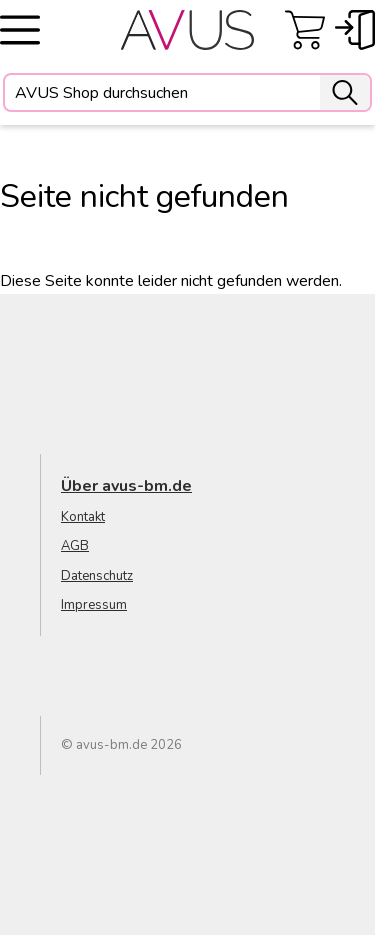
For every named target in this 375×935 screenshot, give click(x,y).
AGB (75, 546)
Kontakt (83, 517)
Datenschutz (97, 576)
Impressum (94, 605)
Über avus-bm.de (126, 486)
